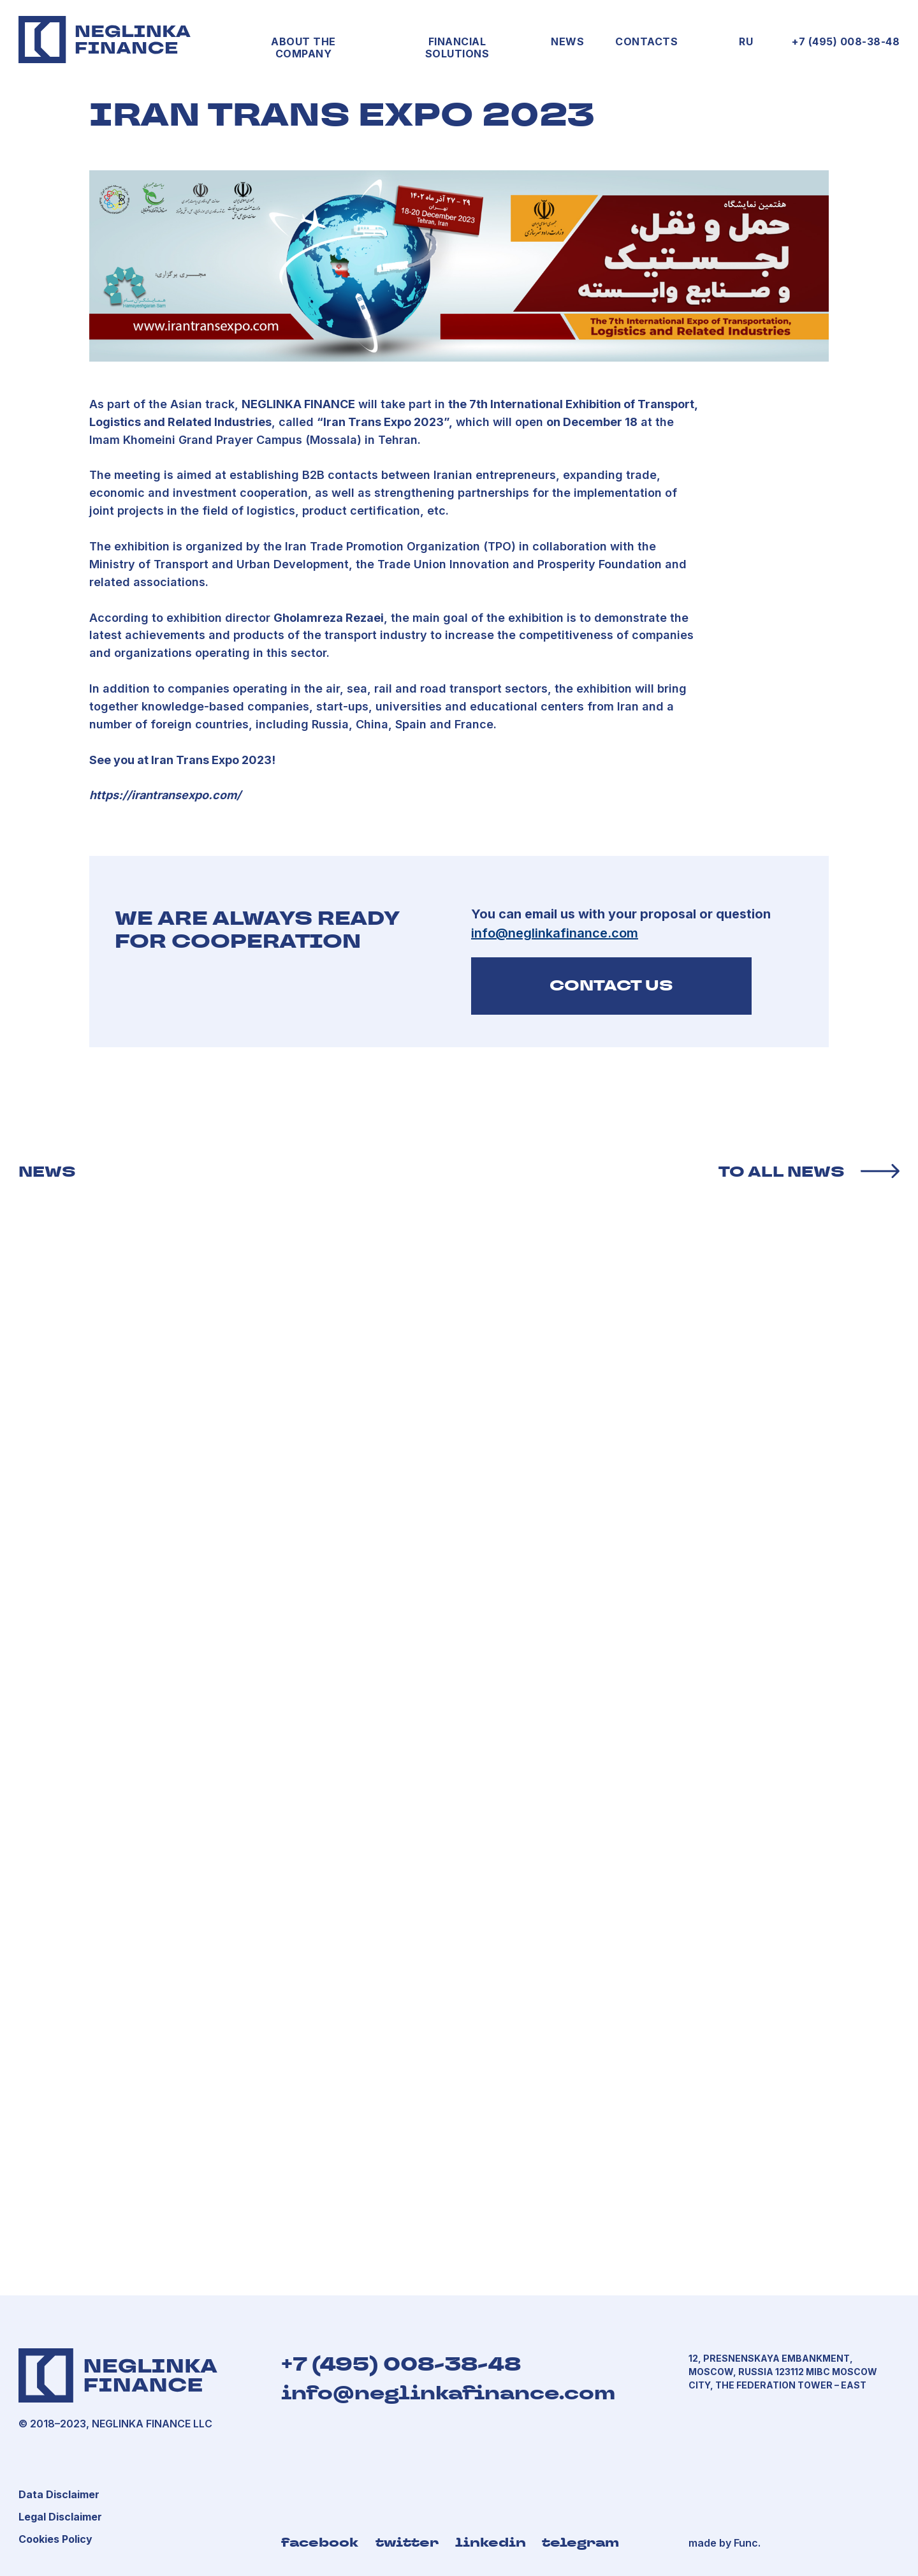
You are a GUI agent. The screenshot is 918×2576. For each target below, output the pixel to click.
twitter (407, 2542)
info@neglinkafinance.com (448, 2393)
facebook (319, 2542)
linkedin (490, 2542)
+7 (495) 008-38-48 (846, 41)
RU (746, 41)
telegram (580, 2542)
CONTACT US (611, 985)
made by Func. (724, 2542)
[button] (60, 2516)
